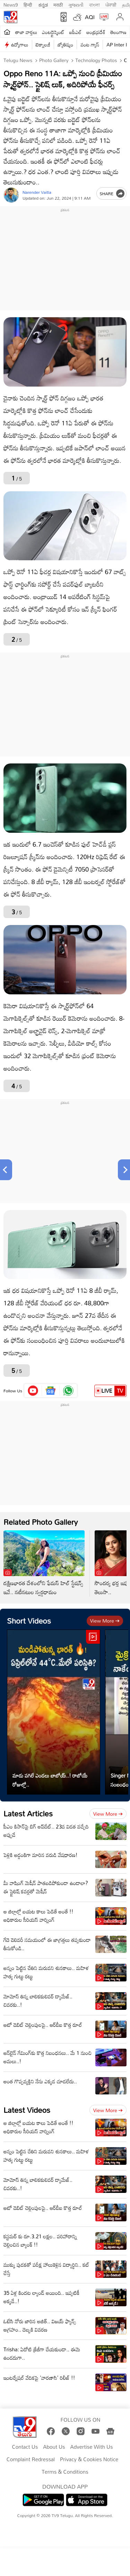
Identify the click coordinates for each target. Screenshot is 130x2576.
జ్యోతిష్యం (65, 44)
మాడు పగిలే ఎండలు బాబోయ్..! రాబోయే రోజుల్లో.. (49, 1780)
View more (105, 1620)
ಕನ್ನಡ (43, 4)
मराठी (58, 4)
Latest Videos (26, 2109)
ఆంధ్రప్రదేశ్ (95, 32)
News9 (10, 4)
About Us (54, 2447)
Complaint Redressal (31, 2459)
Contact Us (25, 2447)
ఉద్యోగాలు (19, 44)
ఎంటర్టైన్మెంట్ (53, 32)
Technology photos (95, 60)
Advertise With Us (91, 2447)
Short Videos (29, 1620)
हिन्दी (28, 4)
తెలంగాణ (118, 32)
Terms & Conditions (65, 2472)
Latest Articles (28, 1813)
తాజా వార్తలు (26, 32)
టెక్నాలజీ (43, 44)
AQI (90, 16)
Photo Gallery (53, 60)
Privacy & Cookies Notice (89, 2459)
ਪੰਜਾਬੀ (110, 4)
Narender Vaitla (37, 192)
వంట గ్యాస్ (89, 44)
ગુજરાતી (76, 4)
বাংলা (94, 4)
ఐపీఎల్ (75, 32)
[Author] (11, 195)
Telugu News (17, 60)
